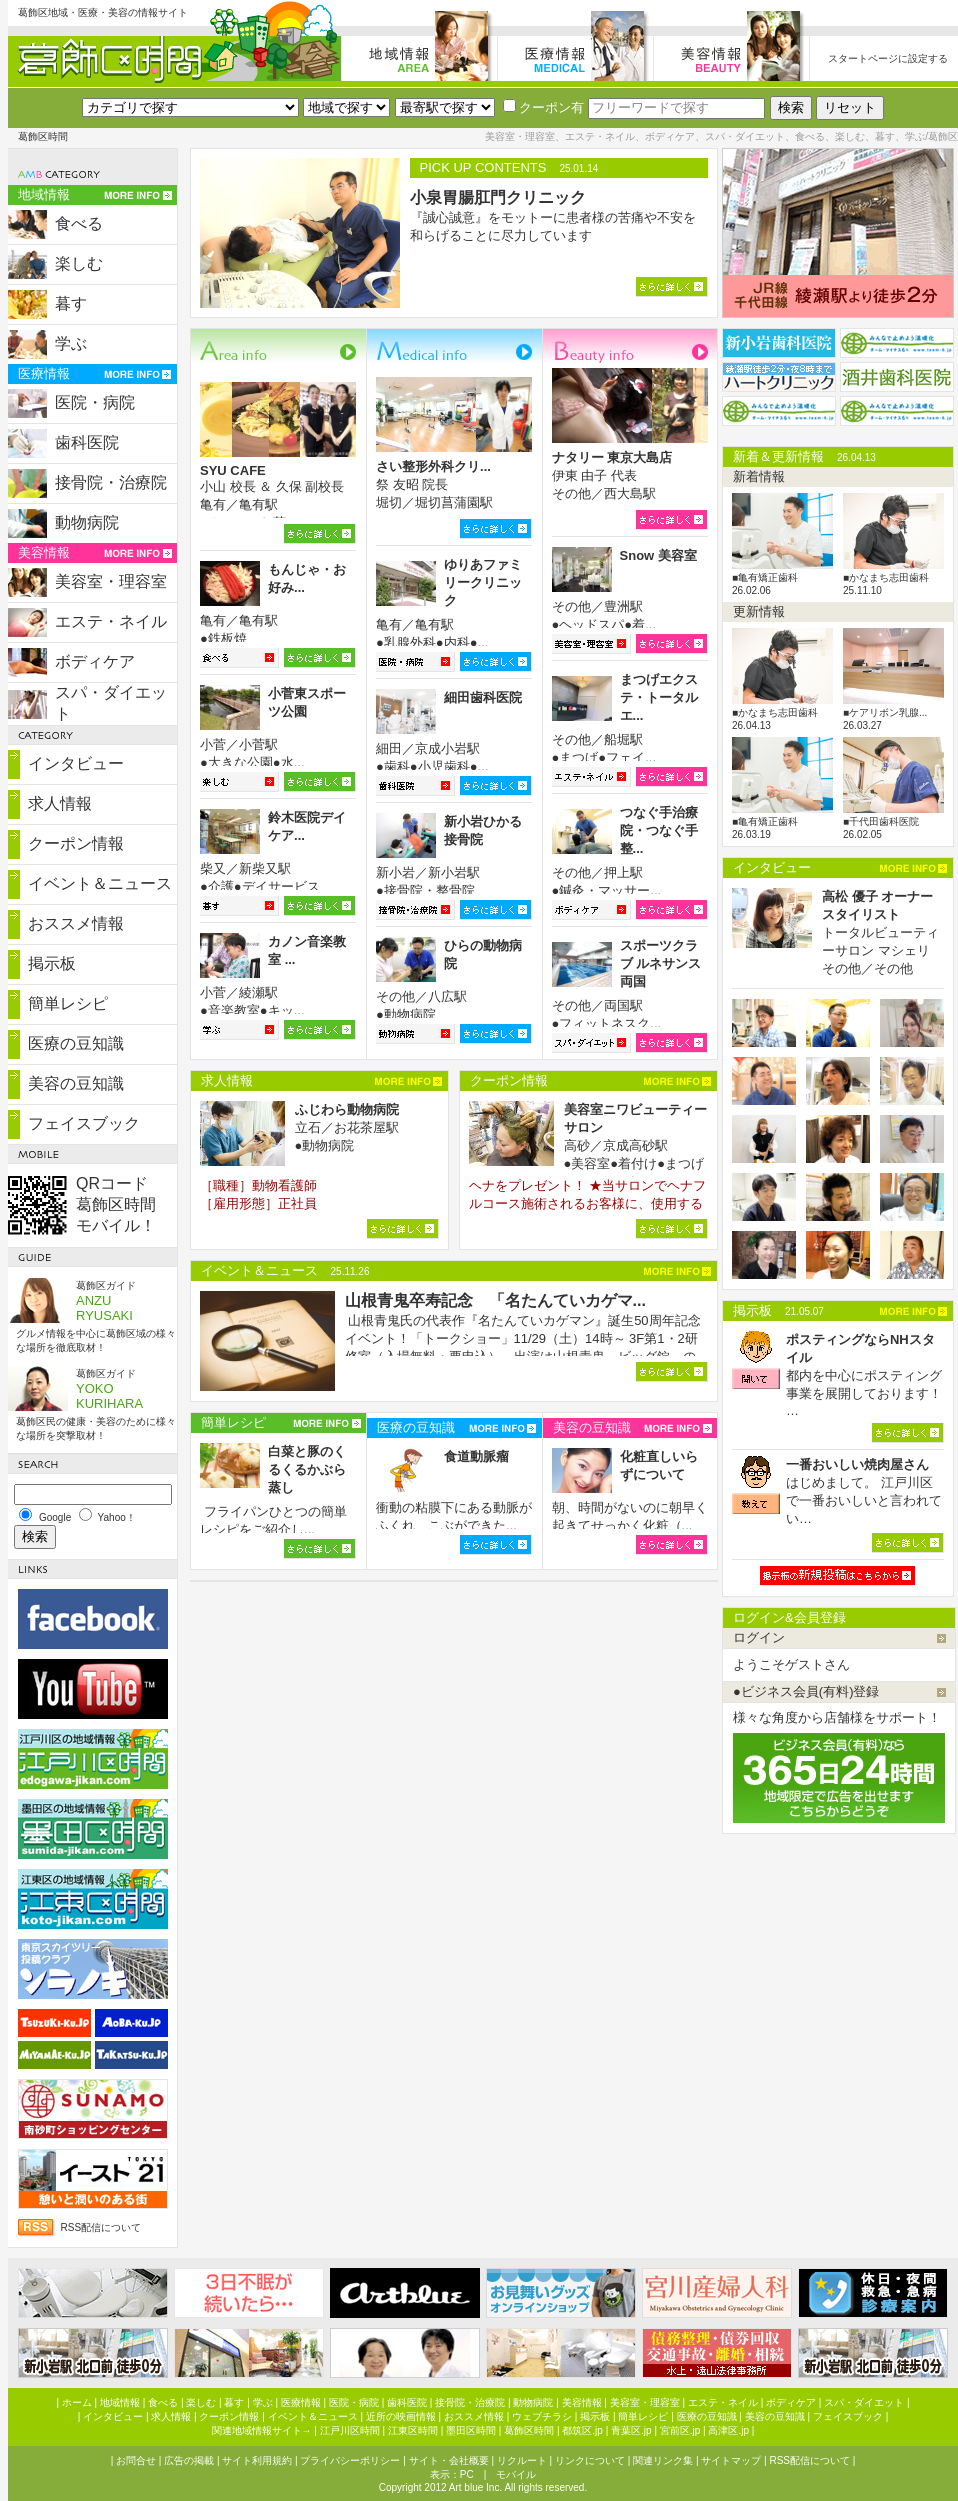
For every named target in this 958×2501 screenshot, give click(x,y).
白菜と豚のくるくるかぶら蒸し (307, 1469)
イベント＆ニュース (100, 883)
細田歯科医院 (483, 697)
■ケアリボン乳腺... (885, 712)
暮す (71, 303)
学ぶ (71, 343)
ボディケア (95, 661)
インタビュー (76, 763)
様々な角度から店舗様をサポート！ (837, 1717)
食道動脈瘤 (476, 1456)
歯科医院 (87, 442)
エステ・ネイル (111, 621)
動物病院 (87, 522)
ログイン (759, 1637)
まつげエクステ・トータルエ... (659, 697)
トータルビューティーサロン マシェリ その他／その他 (880, 932)
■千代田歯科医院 (881, 821)
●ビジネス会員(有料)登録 (806, 1691)
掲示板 (52, 963)
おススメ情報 (76, 923)
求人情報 (60, 803)
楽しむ (79, 263)
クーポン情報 (76, 843)
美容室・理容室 (111, 581)
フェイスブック (84, 1123)
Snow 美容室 (658, 555)
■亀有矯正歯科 (765, 577)
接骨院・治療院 (111, 482)
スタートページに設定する (888, 58)
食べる (79, 223)
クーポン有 (543, 107)
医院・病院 (95, 402)
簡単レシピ (68, 1003)
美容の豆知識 (76, 1083)
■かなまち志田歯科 (886, 577)
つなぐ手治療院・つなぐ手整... (659, 830)
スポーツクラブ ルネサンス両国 (661, 963)
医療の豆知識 (76, 1043)
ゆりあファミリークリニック (483, 582)
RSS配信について (101, 2227)
